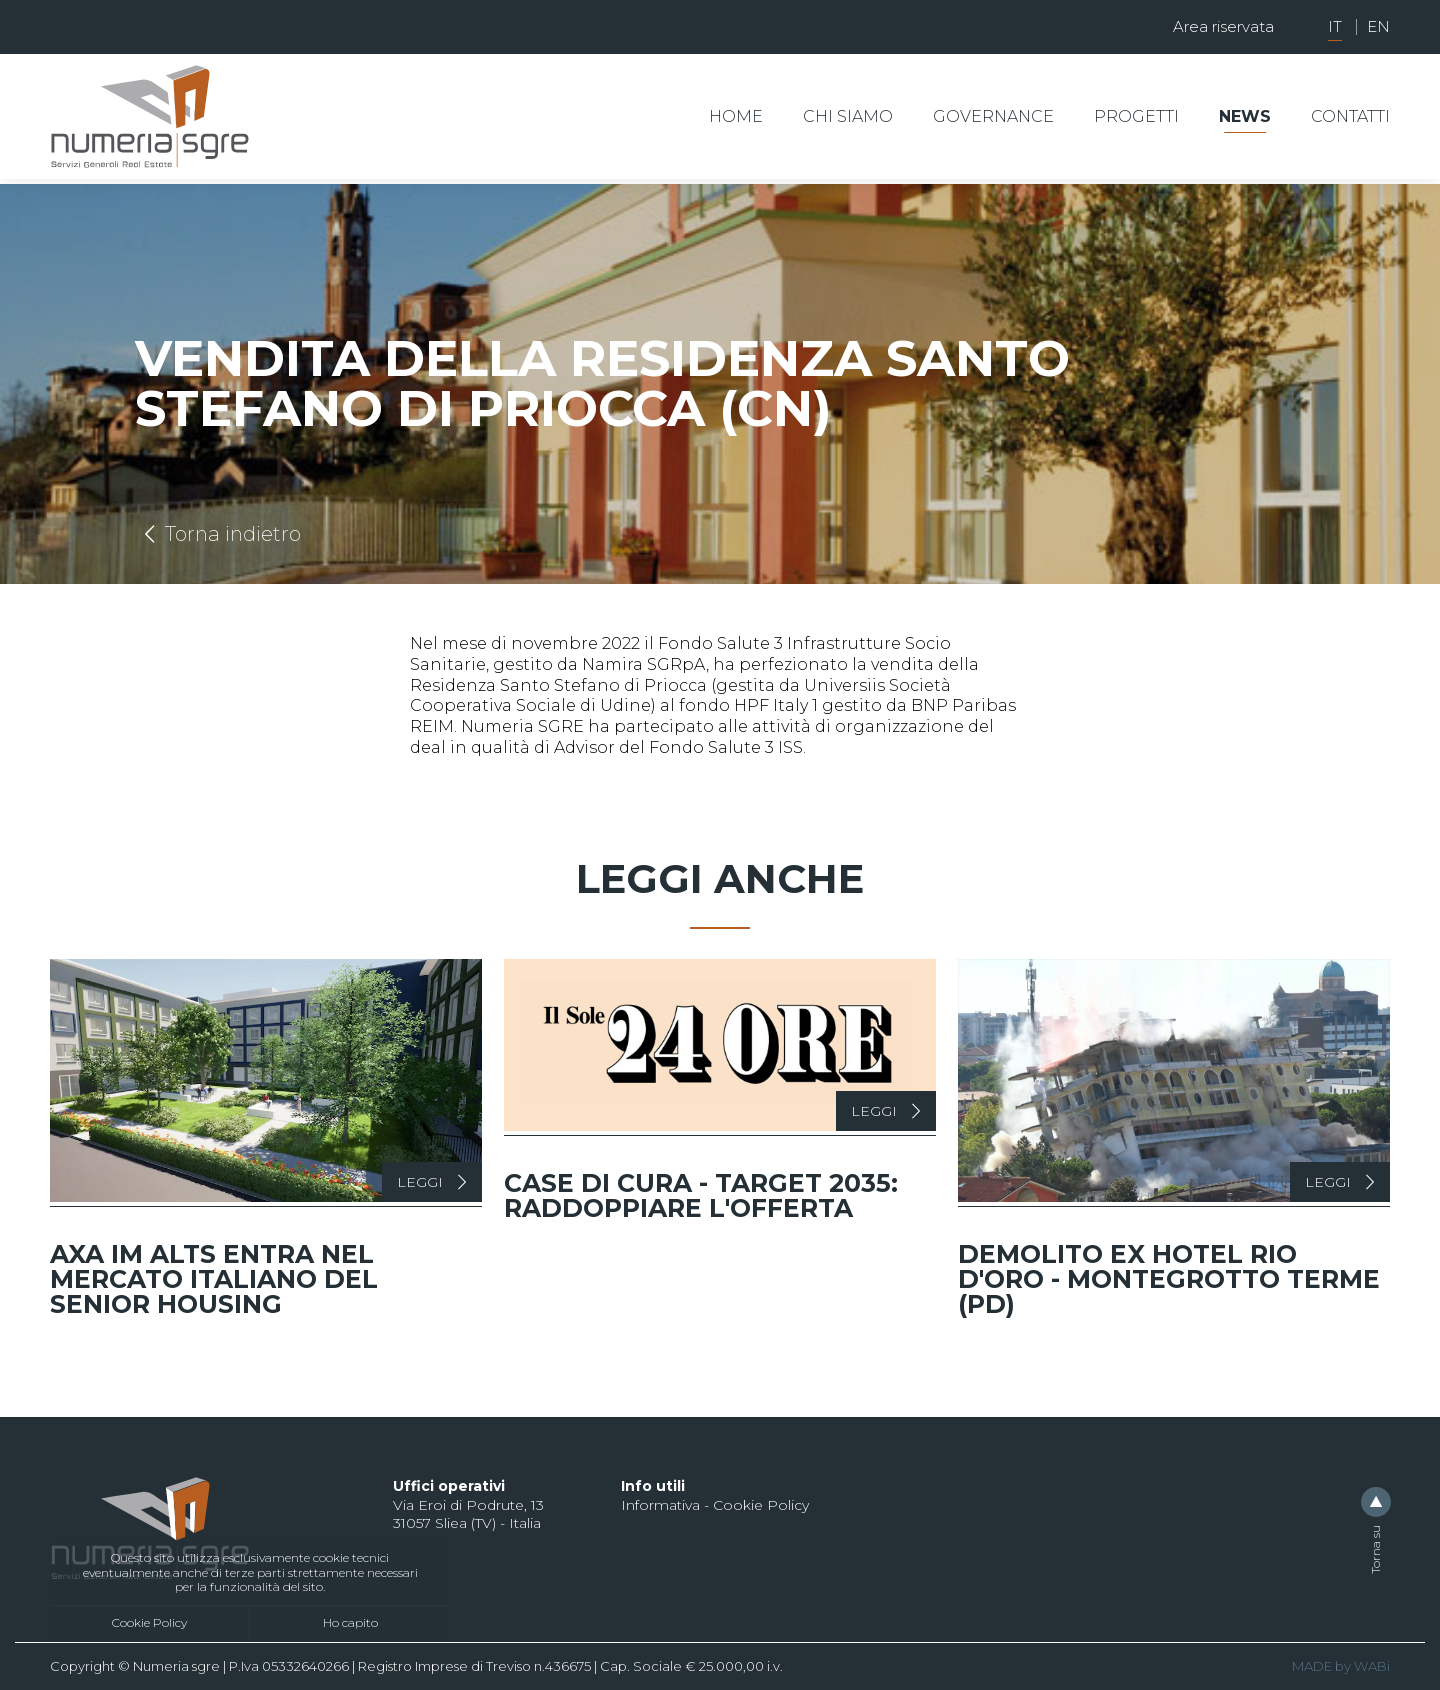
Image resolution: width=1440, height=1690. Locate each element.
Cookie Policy (149, 1622)
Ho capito (350, 1622)
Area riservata (1223, 26)
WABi (1372, 1666)
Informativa (660, 1505)
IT (1335, 26)
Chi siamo (848, 116)
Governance (993, 116)
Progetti (1136, 116)
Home (736, 116)
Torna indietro (218, 534)
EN (1378, 26)
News (1245, 116)
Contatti (1350, 116)
